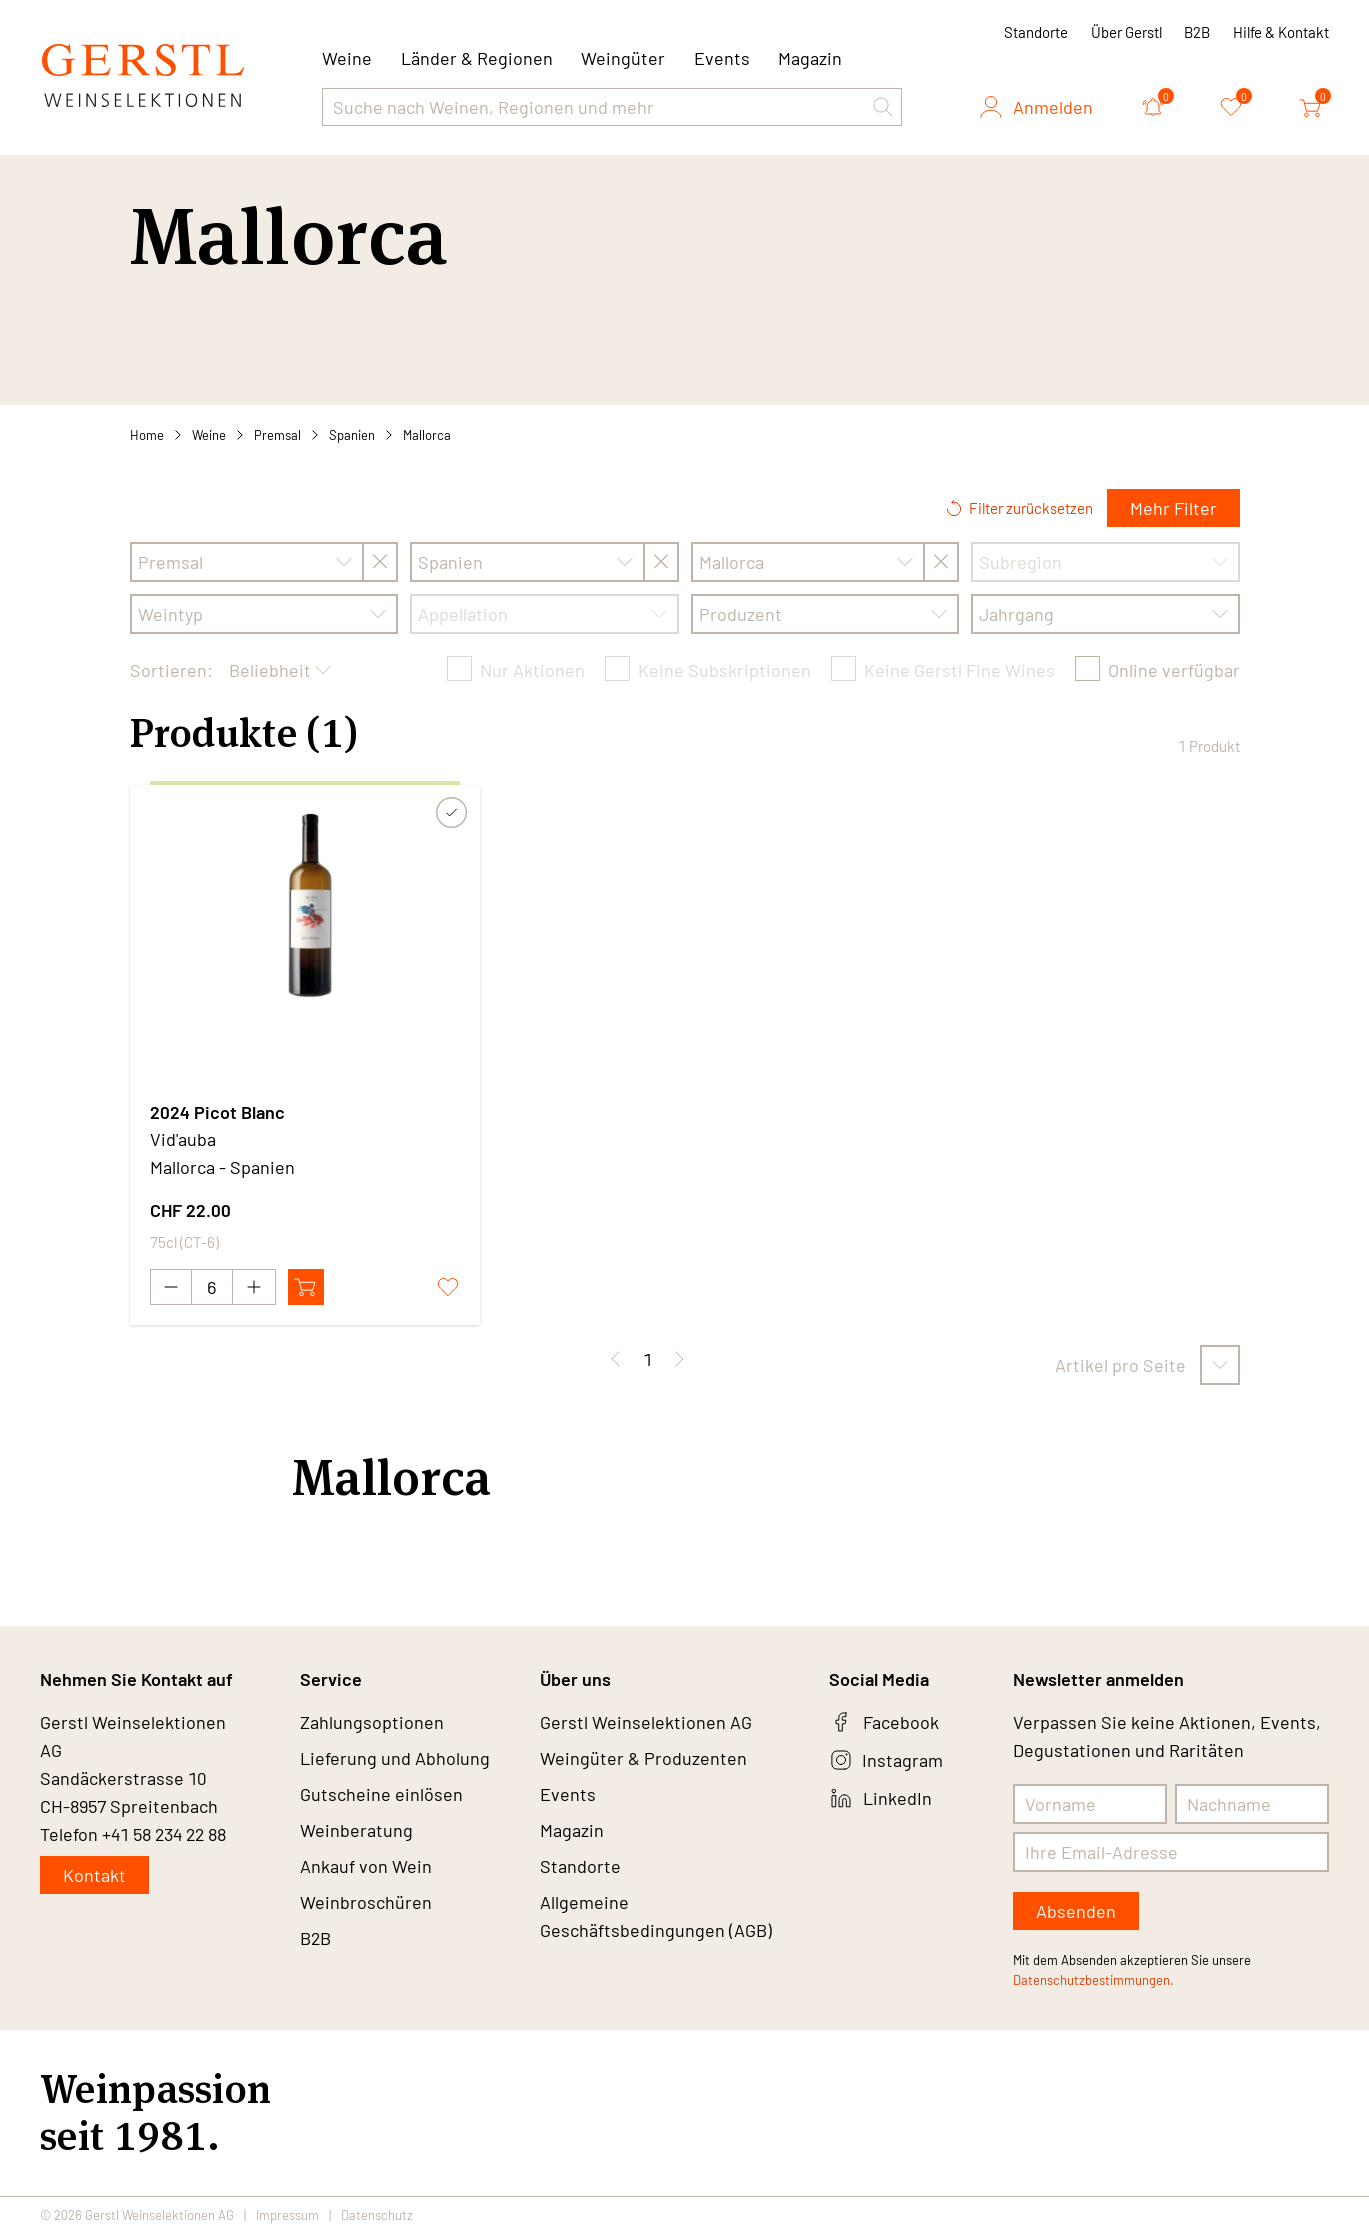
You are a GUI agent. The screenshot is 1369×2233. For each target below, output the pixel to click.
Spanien (352, 435)
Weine (209, 435)
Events (722, 58)
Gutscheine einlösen (381, 1794)
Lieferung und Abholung (395, 1758)
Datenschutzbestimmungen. (1093, 1980)
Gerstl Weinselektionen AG (646, 1722)
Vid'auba (183, 1139)
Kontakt (94, 1875)
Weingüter (623, 58)
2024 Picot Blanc (217, 1112)
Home (147, 435)
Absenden (1076, 1911)
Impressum (287, 2215)
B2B (1197, 32)
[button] (883, 107)
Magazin (810, 58)
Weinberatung (356, 1830)
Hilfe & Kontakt (1281, 32)
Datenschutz (377, 2215)
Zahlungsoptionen (372, 1722)
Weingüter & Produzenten (643, 1758)
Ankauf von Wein (366, 1866)
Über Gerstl (1126, 32)
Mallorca (427, 435)
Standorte (1036, 32)
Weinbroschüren (366, 1902)
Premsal (277, 435)
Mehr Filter (1173, 508)
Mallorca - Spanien (222, 1167)
